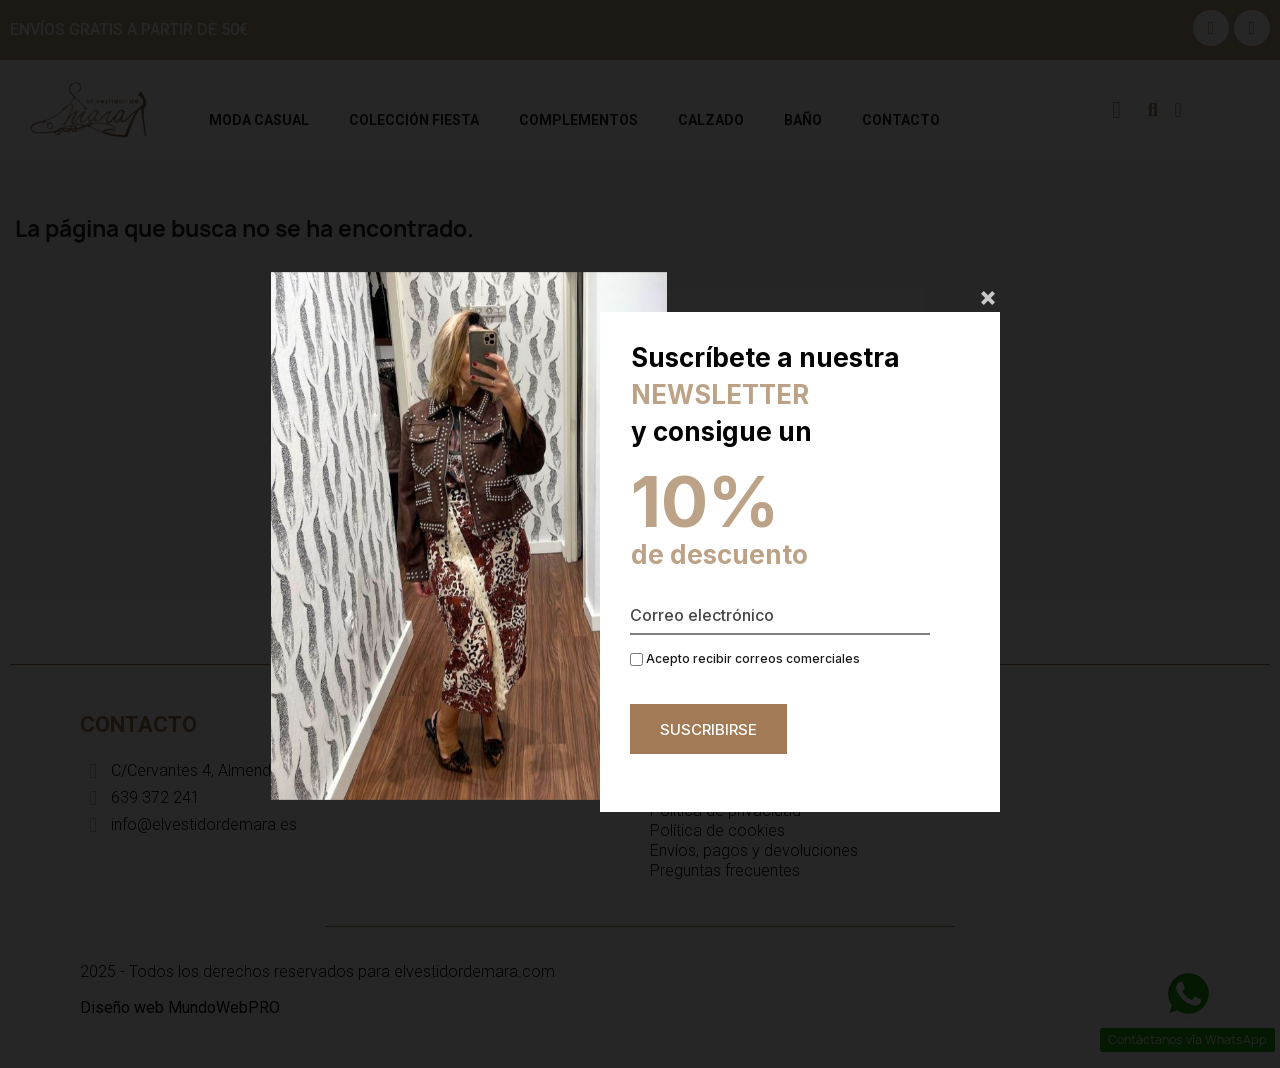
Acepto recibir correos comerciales (745, 658)
